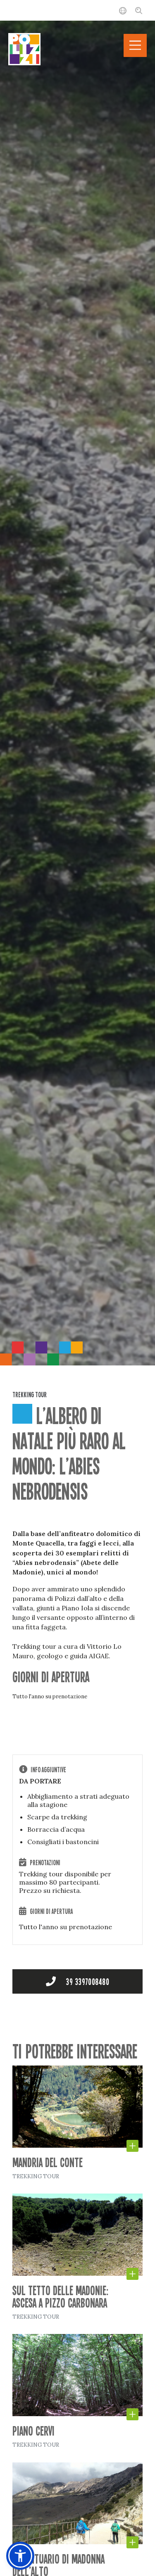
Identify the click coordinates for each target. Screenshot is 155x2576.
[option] (77, 682)
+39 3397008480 (78, 1981)
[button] (20, 2556)
